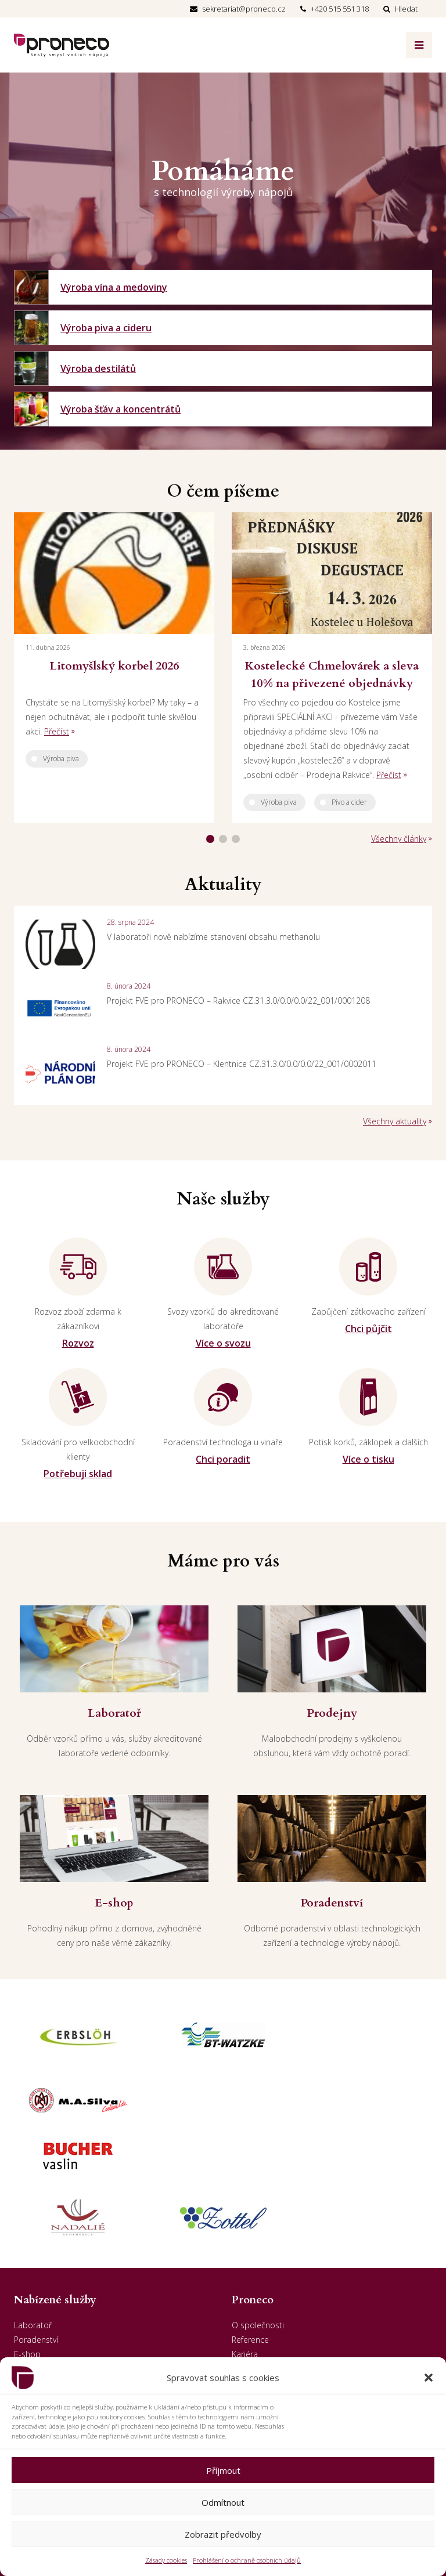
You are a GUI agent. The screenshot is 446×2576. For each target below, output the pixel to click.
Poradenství (36, 2228)
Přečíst (56, 731)
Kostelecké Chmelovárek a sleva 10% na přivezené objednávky (332, 674)
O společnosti (258, 2213)
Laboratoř (33, 2213)
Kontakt (246, 2271)
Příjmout (223, 2470)
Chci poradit (223, 1459)
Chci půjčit (368, 1328)
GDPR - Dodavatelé (267, 2300)
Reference (250, 2228)
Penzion (29, 2271)
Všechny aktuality (394, 1121)
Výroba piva (61, 759)
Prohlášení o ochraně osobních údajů (247, 2560)
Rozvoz (78, 1343)
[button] (428, 2377)
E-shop (27, 2242)
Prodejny (30, 2257)
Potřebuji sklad (78, 1473)
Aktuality (247, 2257)
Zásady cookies (166, 2560)
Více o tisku (368, 1459)
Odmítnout (223, 2502)
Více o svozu (223, 1343)
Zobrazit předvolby (223, 2534)
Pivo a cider (349, 802)
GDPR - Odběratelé (267, 2286)
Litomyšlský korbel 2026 (114, 666)
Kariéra (245, 2242)
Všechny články (398, 838)
